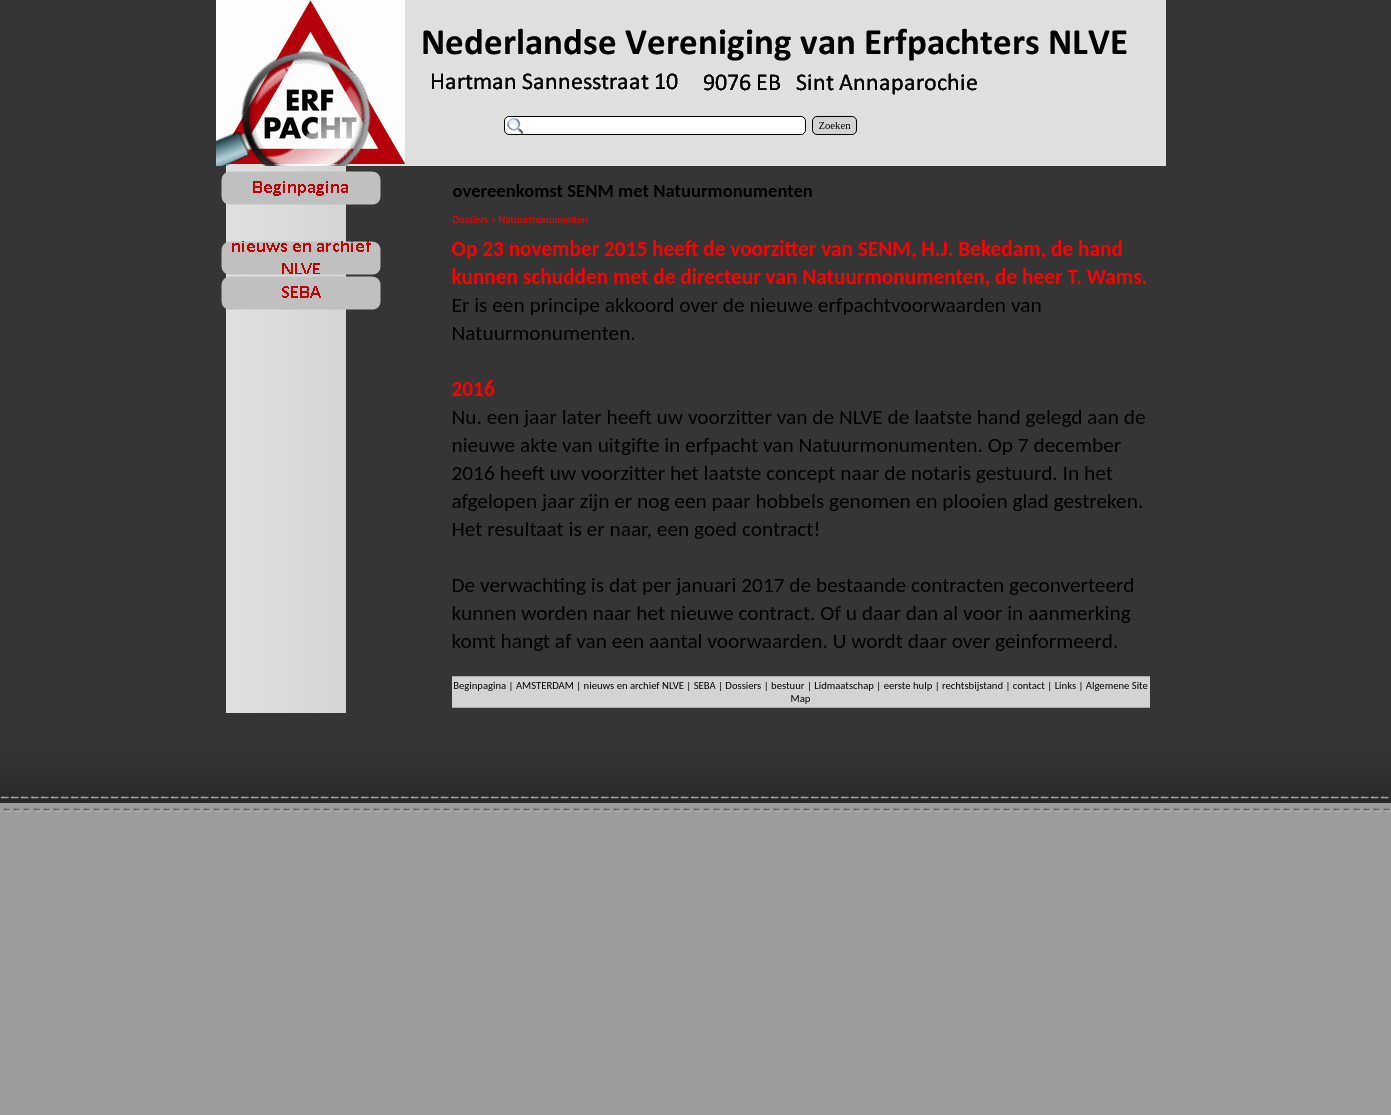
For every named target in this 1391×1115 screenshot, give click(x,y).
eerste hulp (909, 685)
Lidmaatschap (844, 685)
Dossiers (743, 685)
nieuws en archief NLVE (634, 685)
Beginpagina (479, 685)
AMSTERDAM (545, 685)
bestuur (787, 685)
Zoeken (835, 125)
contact (1029, 685)
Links (1065, 685)
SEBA (705, 685)
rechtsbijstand (972, 685)
